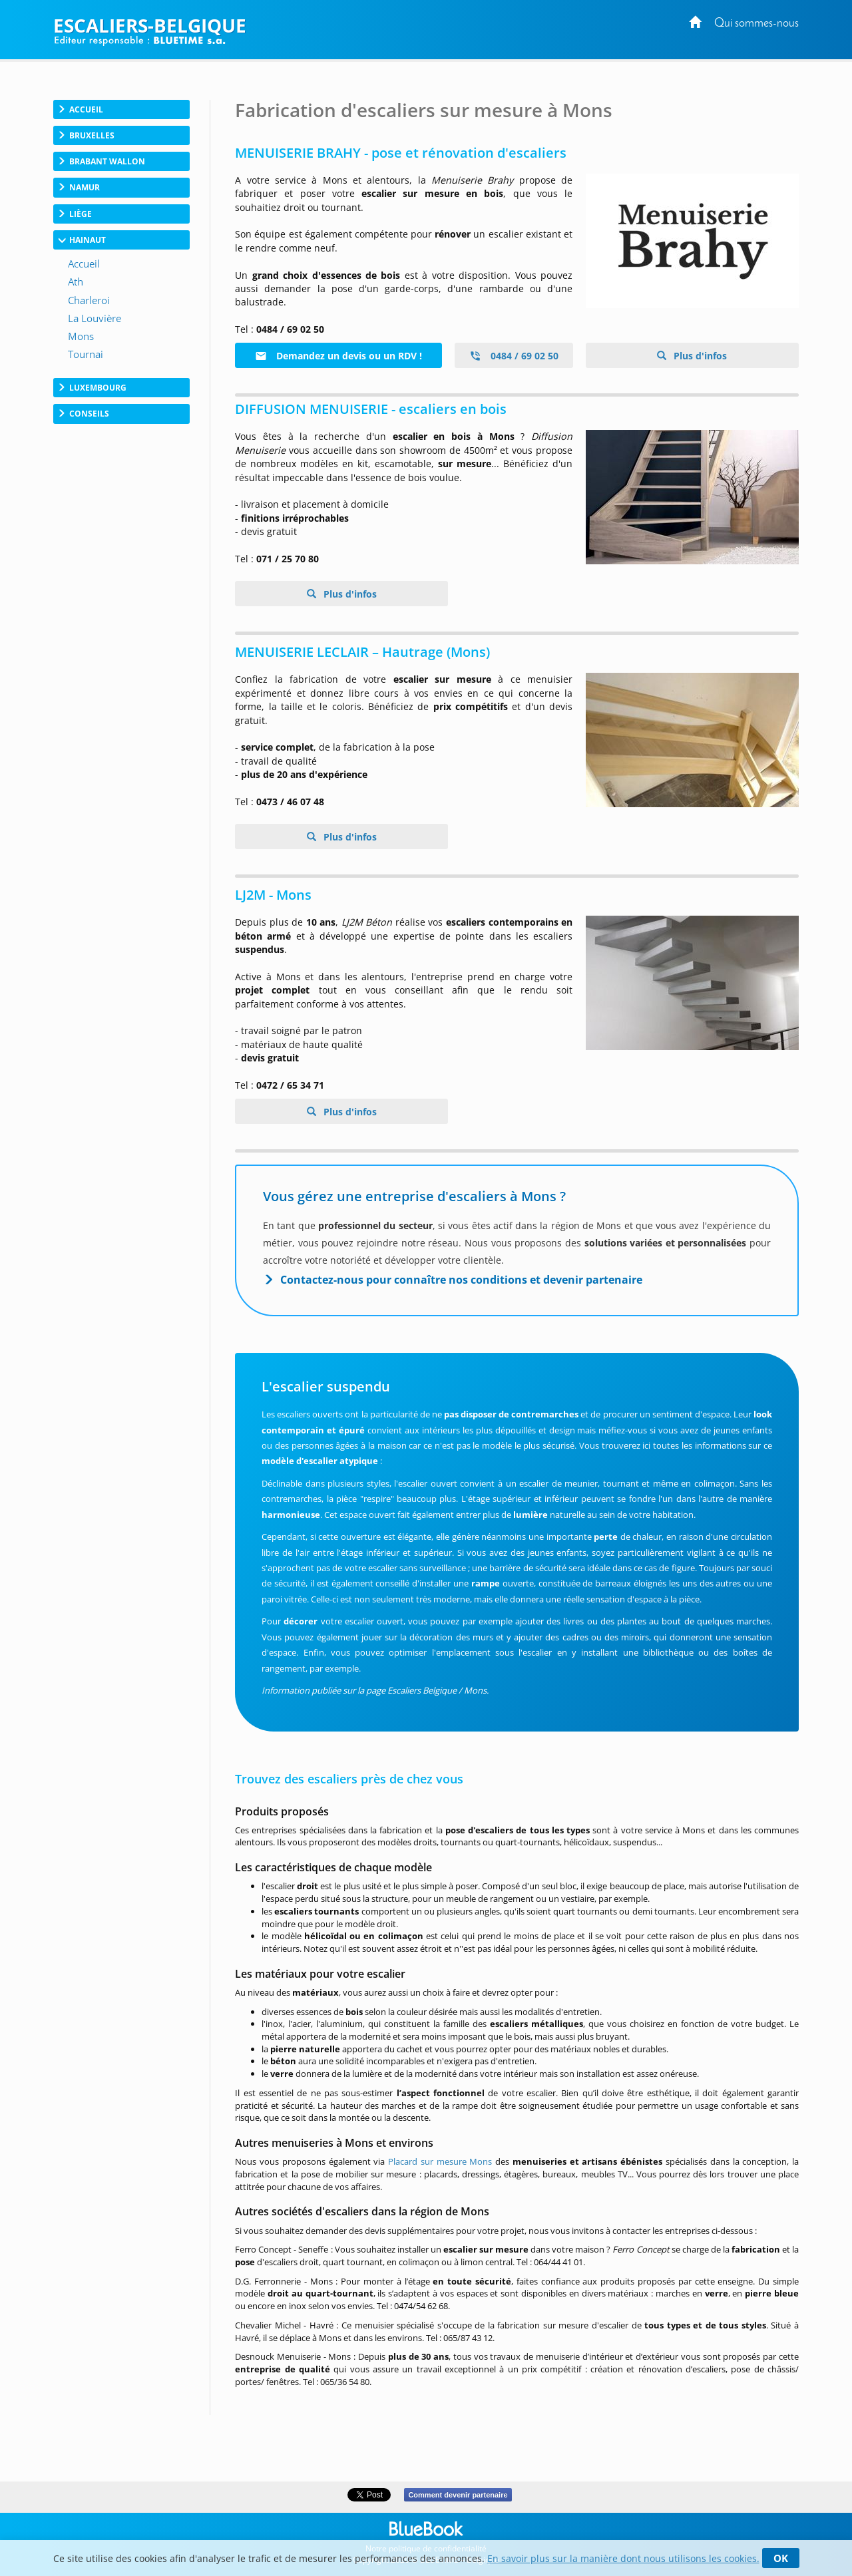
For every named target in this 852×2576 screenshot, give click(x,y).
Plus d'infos (699, 355)
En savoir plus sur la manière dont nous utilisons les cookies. (623, 2558)
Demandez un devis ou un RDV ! (338, 355)
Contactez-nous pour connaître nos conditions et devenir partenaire (461, 1279)
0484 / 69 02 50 (513, 355)
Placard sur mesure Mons (440, 2161)
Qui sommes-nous (756, 23)
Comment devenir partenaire (457, 2495)
